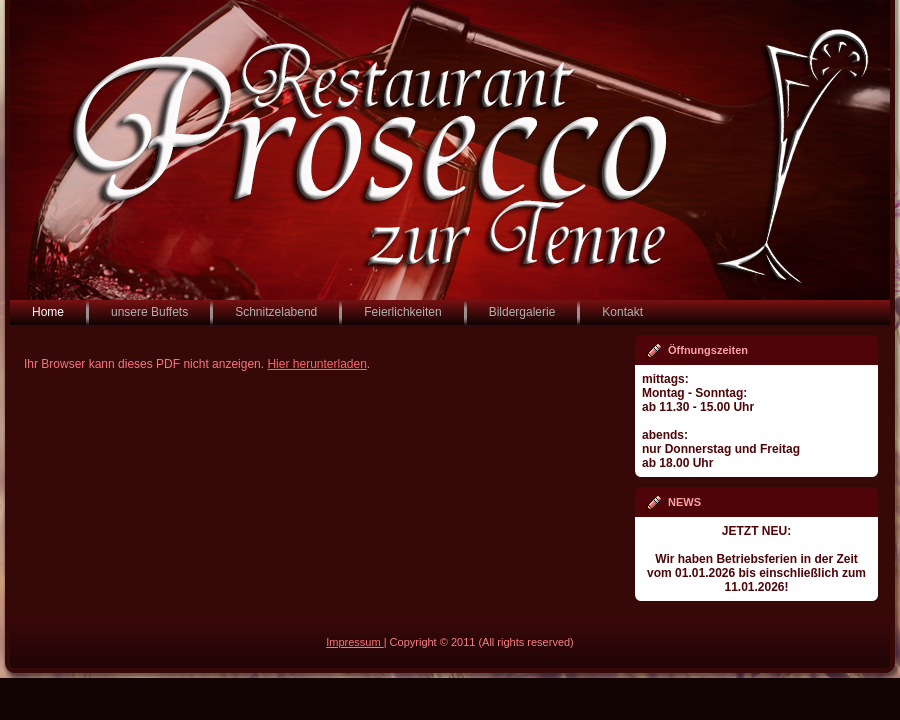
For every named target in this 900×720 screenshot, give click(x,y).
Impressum (354, 642)
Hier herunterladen (316, 364)
